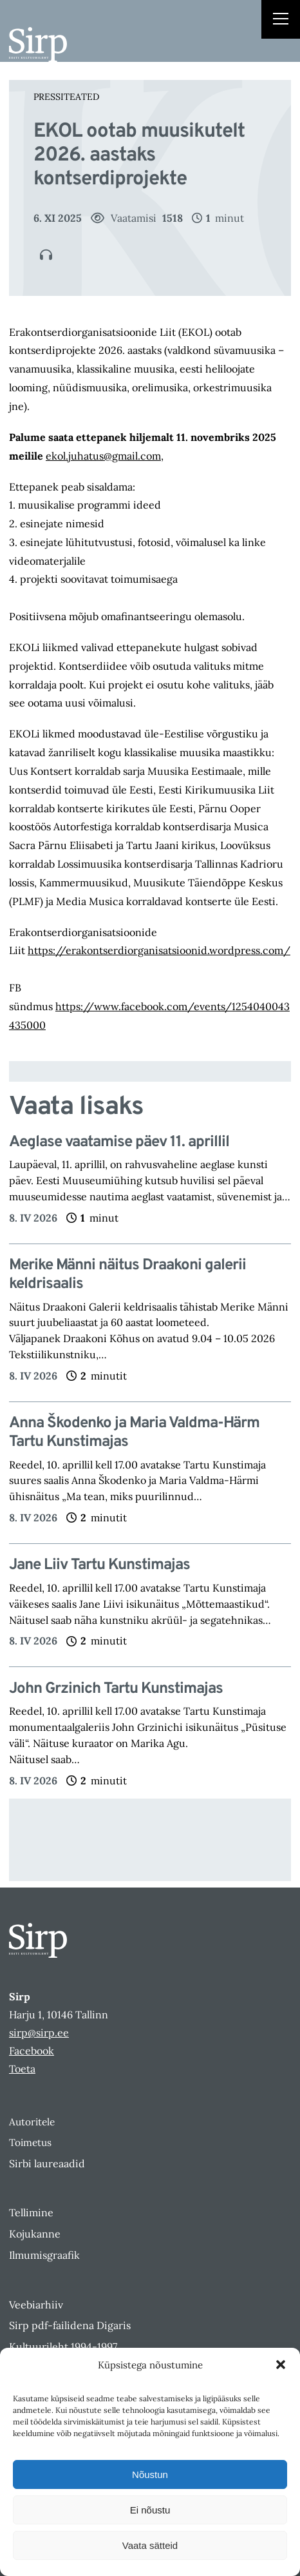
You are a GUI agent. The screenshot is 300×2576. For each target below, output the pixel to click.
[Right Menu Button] (280, 20)
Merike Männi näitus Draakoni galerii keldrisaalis (127, 1275)
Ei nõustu (150, 2509)
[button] (280, 2364)
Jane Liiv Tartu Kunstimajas (99, 1565)
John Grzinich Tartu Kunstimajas (116, 1689)
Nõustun (150, 2474)
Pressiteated (66, 96)
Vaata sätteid (150, 2545)
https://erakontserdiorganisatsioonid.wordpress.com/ (159, 950)
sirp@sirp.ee (39, 2032)
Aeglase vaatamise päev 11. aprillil (119, 1142)
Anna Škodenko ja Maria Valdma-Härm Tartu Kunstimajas (134, 1433)
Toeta (22, 2068)
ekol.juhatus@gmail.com (103, 455)
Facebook (31, 2050)
